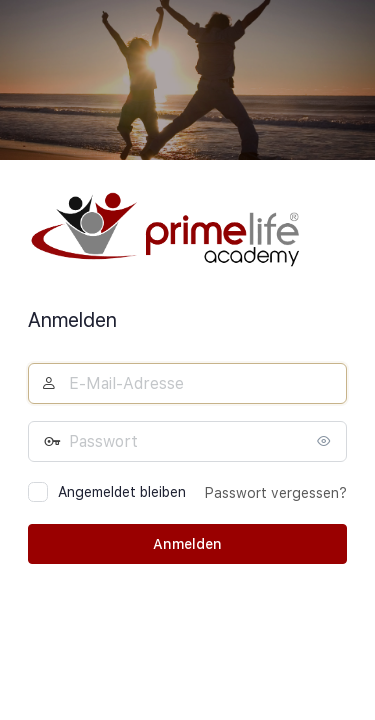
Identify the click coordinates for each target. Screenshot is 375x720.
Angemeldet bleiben (122, 492)
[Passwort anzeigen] (327, 441)
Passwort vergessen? (276, 493)
